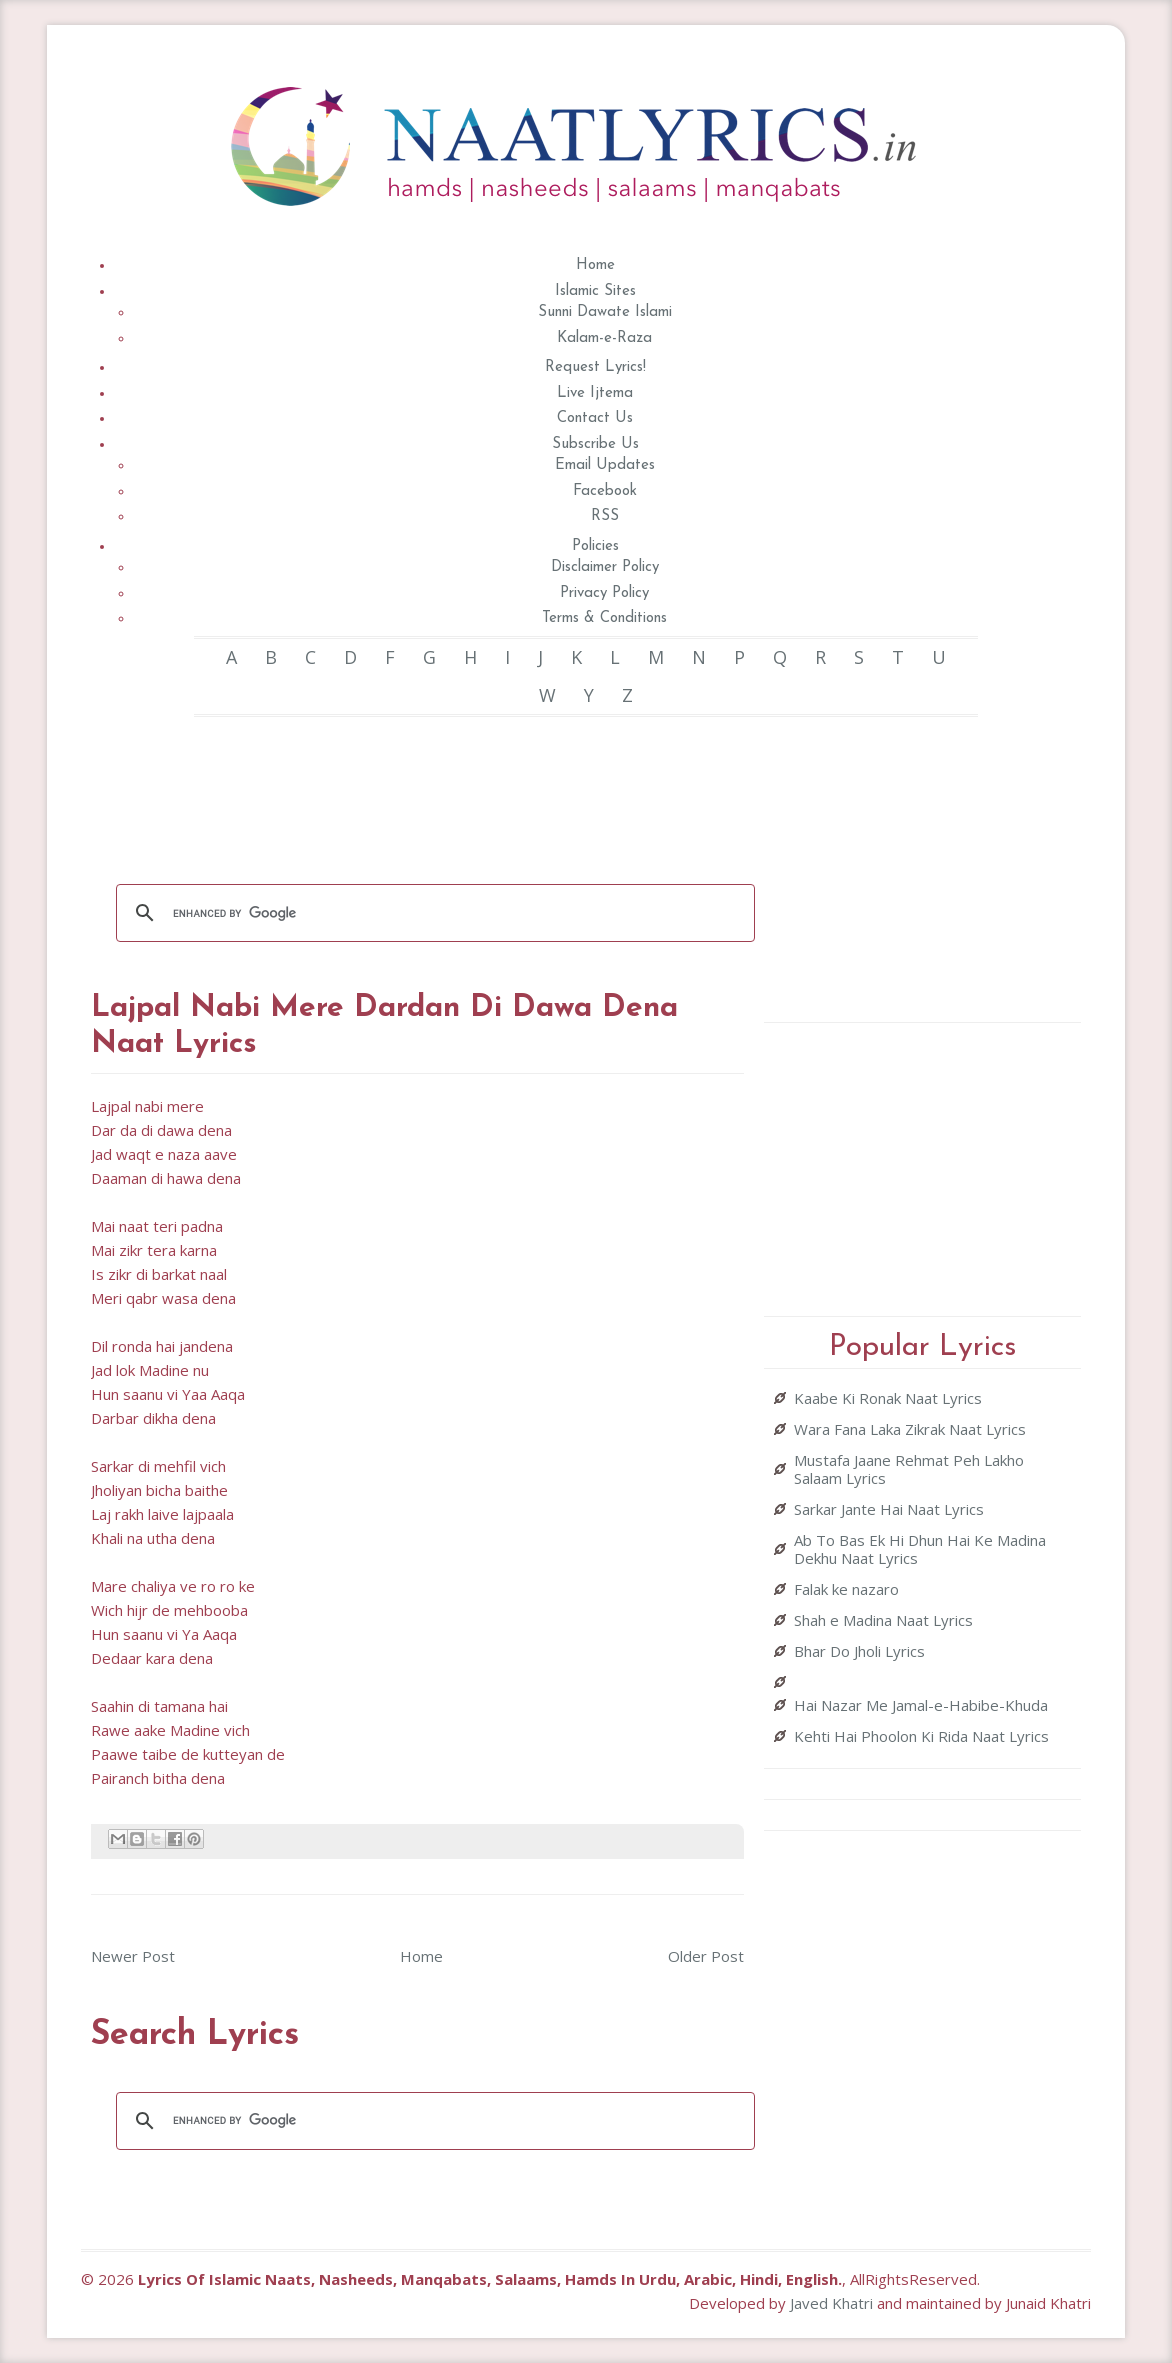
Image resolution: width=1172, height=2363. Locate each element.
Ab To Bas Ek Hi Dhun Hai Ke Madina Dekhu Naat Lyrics (920, 1549)
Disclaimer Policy (605, 567)
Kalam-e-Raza (604, 338)
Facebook (605, 491)
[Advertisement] (455, 787)
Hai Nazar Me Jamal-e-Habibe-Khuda (921, 1705)
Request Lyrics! (595, 367)
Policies (595, 546)
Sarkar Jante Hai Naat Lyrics (889, 1509)
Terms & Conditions (604, 618)
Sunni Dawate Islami (605, 312)
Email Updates (605, 465)
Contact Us (595, 418)
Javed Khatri (831, 2303)
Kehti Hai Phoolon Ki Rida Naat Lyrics (921, 1736)
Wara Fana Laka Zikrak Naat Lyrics (910, 1429)
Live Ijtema (595, 393)
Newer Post (133, 1956)
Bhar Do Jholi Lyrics (859, 1651)
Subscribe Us (595, 444)
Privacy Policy (604, 593)
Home (595, 265)
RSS (605, 516)
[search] (433, 913)
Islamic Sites (595, 291)
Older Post (706, 1956)
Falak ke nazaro (846, 1589)
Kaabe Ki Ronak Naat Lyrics (888, 1398)
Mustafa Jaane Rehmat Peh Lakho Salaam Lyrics (909, 1469)
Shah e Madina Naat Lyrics (883, 1620)
